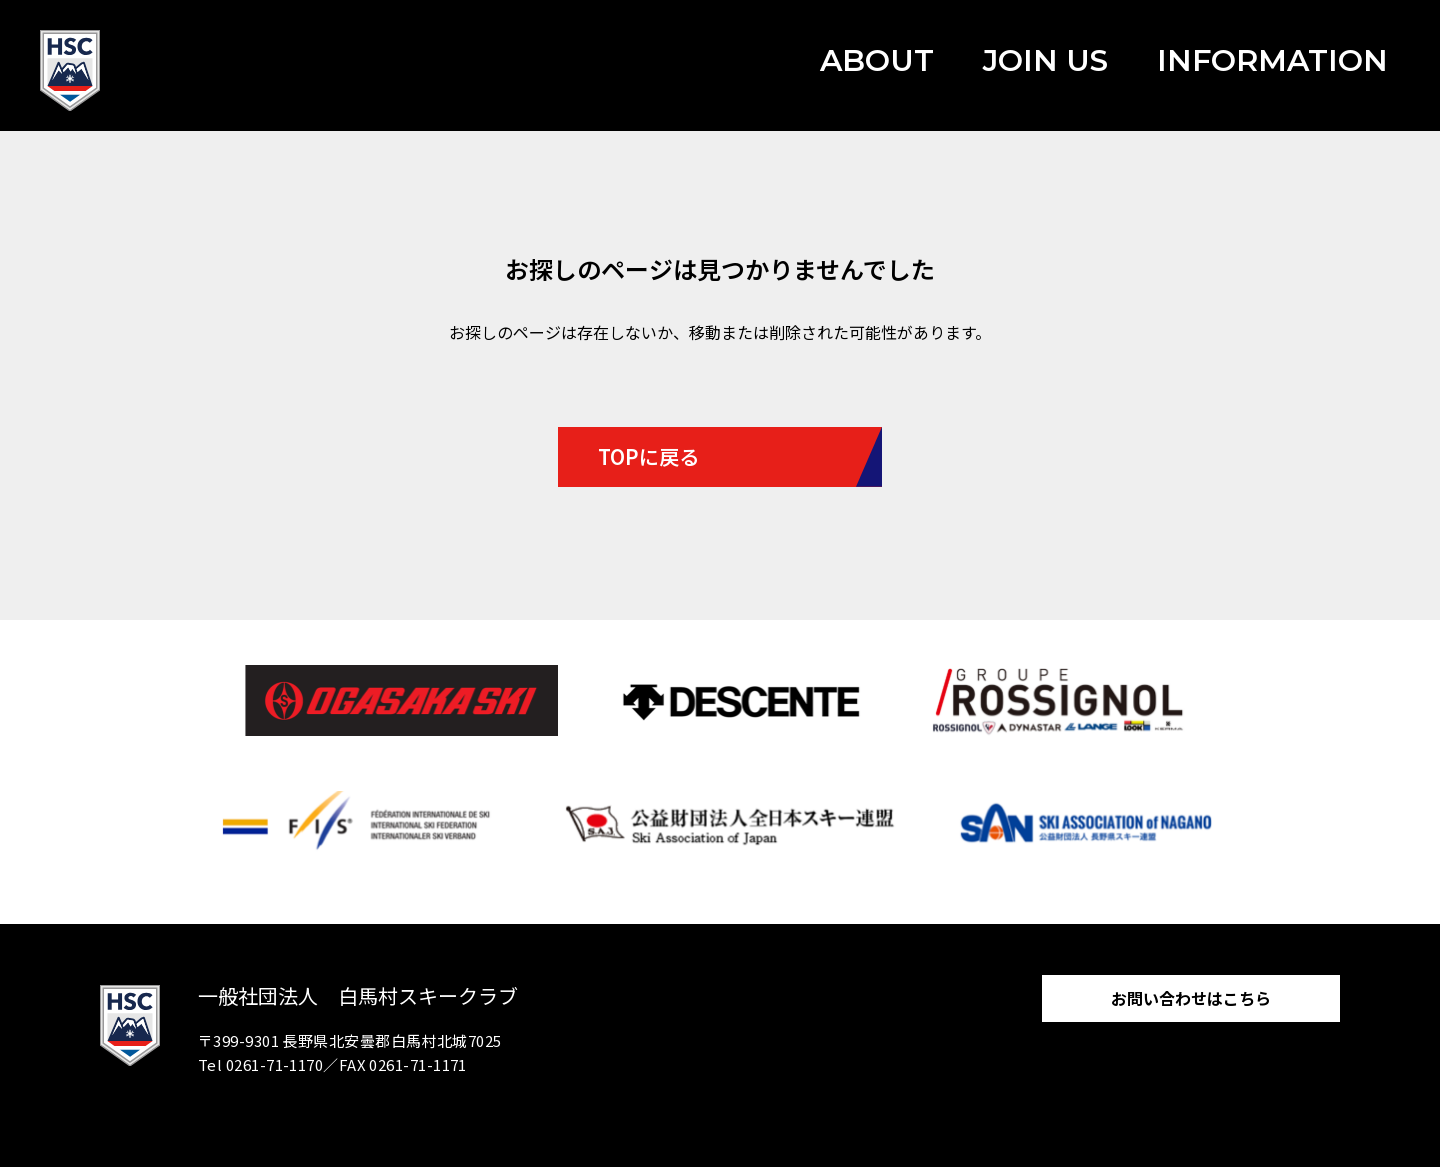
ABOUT (877, 60)
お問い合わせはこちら (1191, 998)
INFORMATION (1272, 60)
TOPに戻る (648, 456)
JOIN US (1045, 60)
